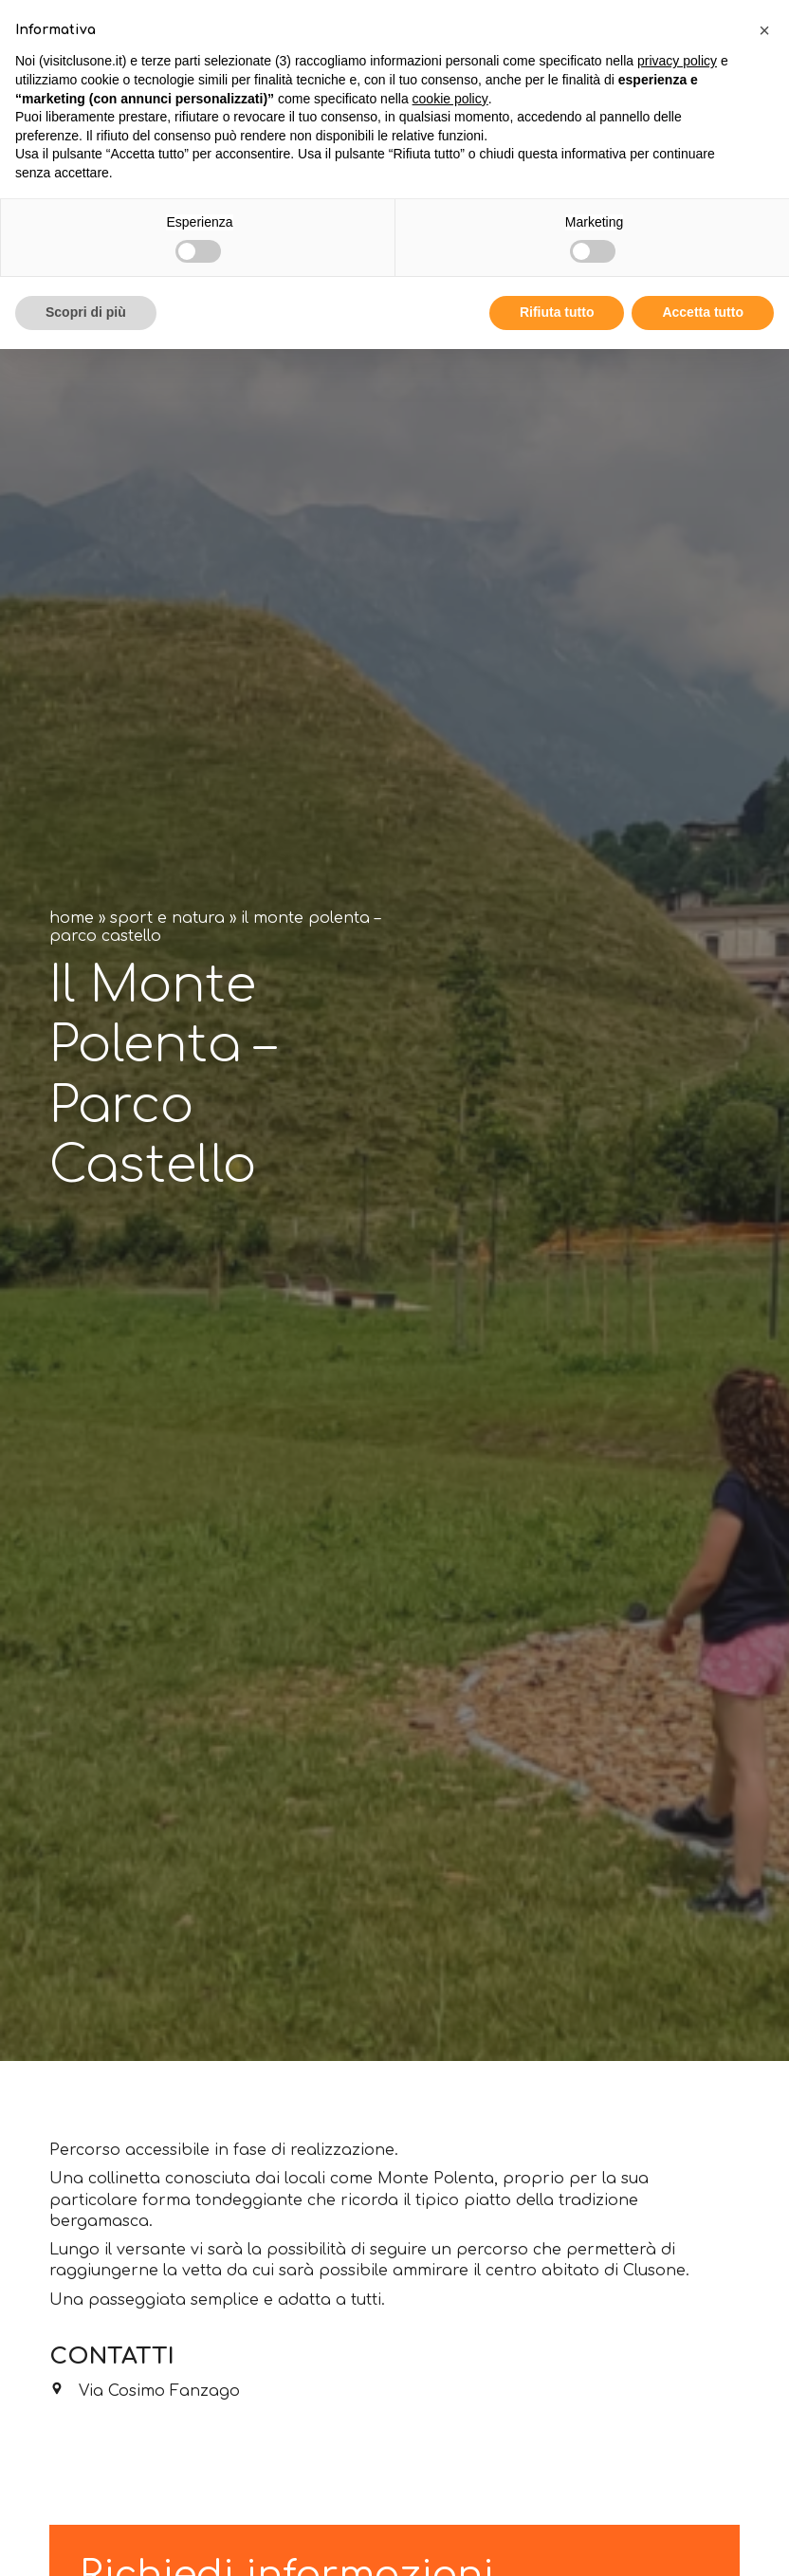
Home (71, 918)
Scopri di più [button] (86, 312)
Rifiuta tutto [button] (557, 312)
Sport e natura (167, 918)
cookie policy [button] (450, 98)
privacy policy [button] (677, 60)
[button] (764, 30)
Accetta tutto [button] (702, 312)
